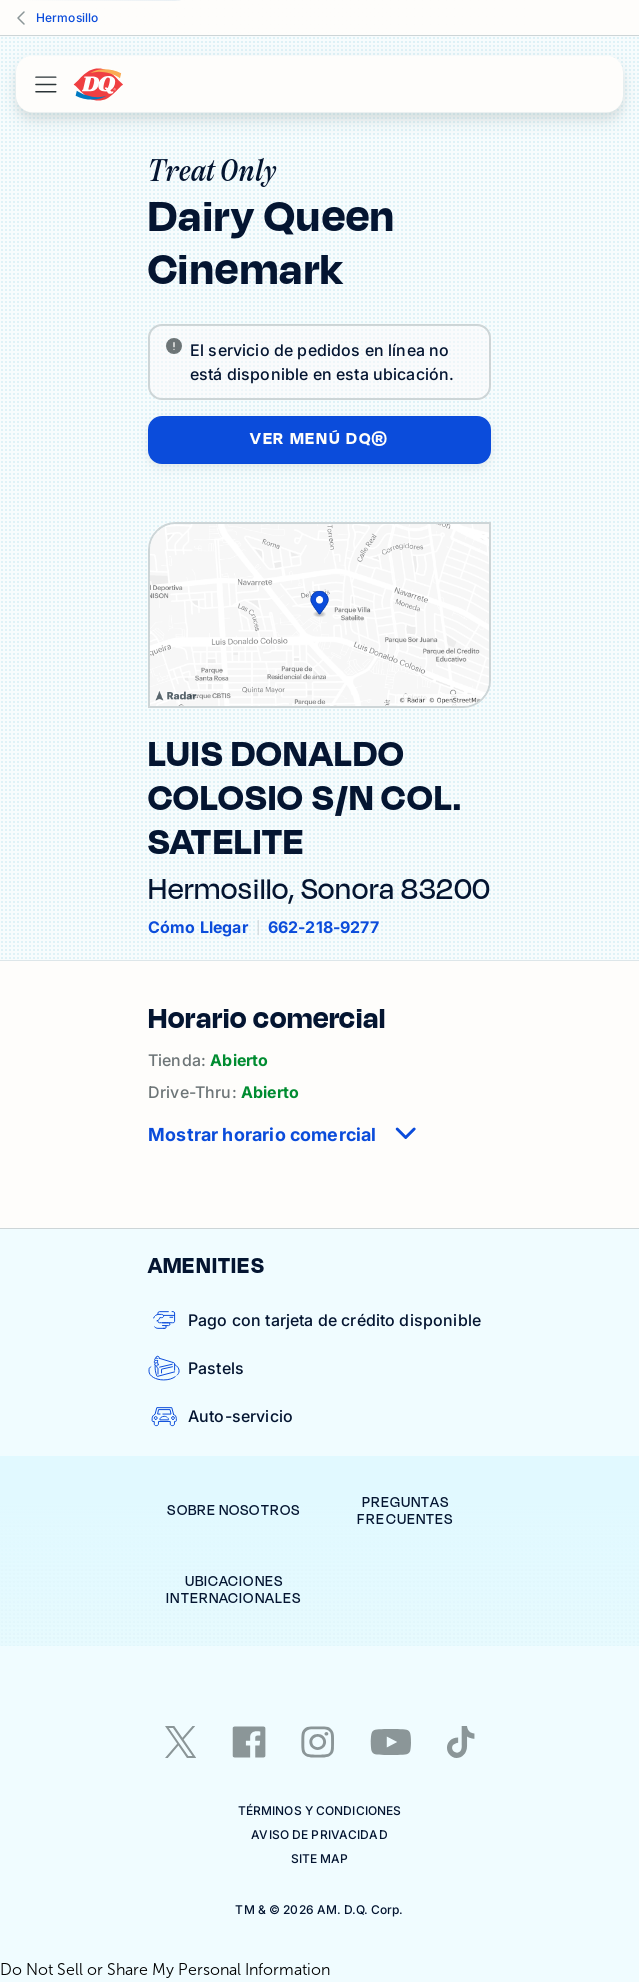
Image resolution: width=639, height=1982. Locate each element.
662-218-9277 (323, 927)
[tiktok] (461, 1742)
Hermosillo (67, 17)
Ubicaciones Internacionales (233, 1590)
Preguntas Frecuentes (405, 1511)
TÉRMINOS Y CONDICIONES (320, 1810)
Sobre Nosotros (233, 1510)
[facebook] (249, 1742)
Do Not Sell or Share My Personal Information (165, 1969)
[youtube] (391, 1742)
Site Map (320, 1858)
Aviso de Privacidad (319, 1834)
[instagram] (318, 1742)
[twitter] (181, 1742)
